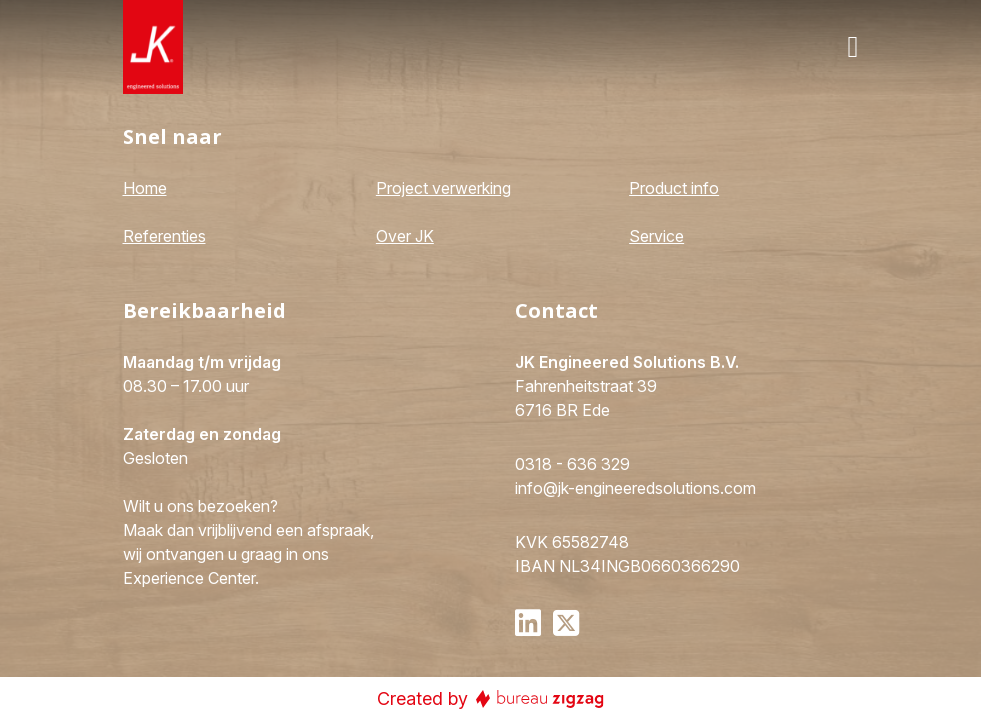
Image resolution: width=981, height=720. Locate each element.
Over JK (405, 236)
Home (145, 188)
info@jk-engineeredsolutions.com (635, 488)
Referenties (164, 236)
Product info (674, 188)
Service (656, 236)
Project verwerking (443, 188)
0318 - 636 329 (572, 464)
